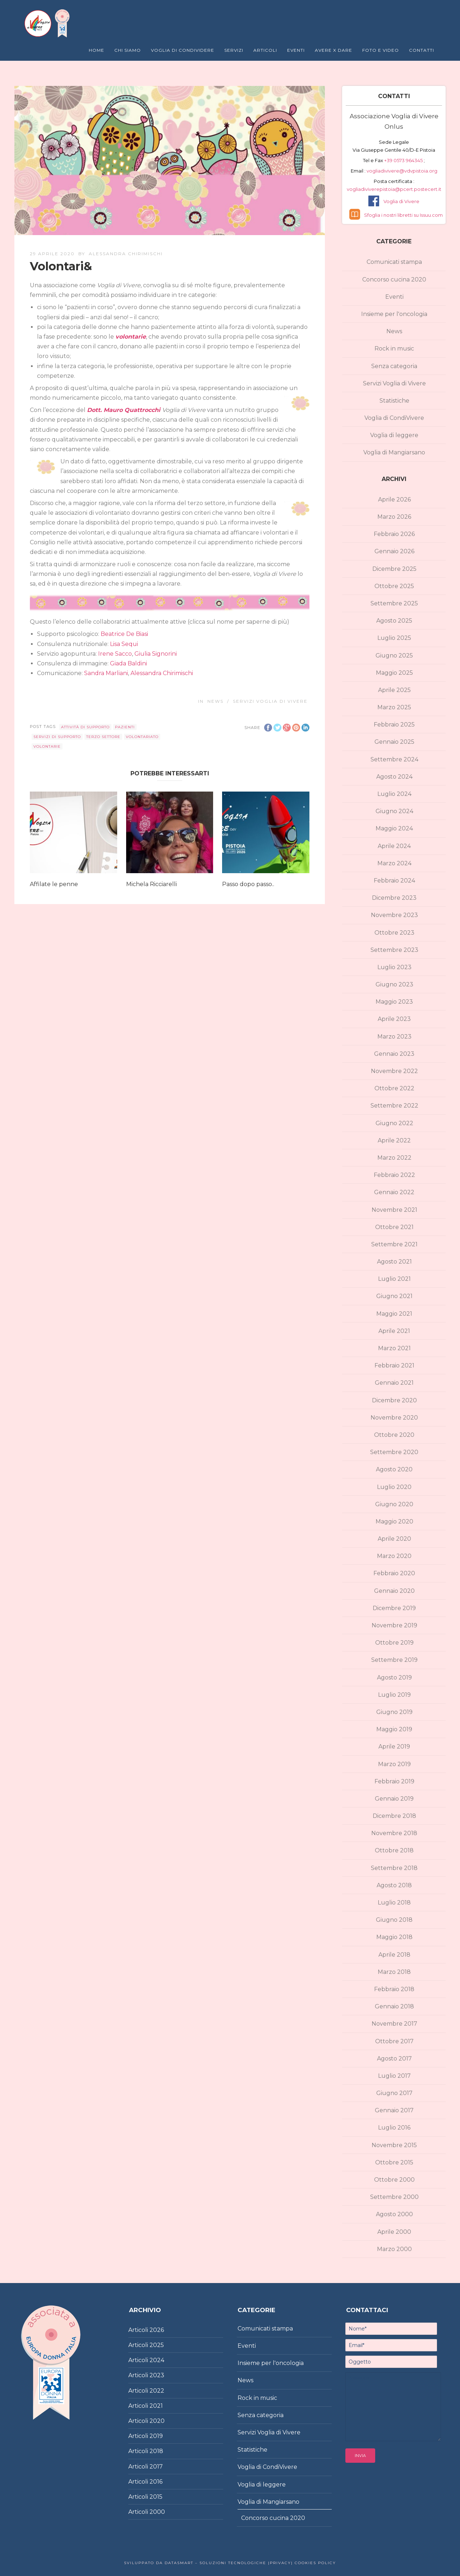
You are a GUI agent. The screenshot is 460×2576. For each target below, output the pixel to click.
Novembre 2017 (394, 2023)
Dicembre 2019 (394, 1608)
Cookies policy (314, 2563)
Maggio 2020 (394, 1521)
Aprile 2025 (394, 690)
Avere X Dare (333, 50)
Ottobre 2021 (394, 1227)
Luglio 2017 (394, 2075)
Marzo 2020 (394, 1556)
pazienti (125, 727)
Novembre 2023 (394, 915)
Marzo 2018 (394, 1971)
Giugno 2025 (394, 655)
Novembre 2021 (394, 1209)
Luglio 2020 (394, 1487)
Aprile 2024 (394, 846)
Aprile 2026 (394, 499)
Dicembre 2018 (394, 1815)
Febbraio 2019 (394, 1781)
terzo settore (103, 736)
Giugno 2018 (394, 1919)
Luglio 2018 (394, 1902)
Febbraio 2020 (394, 1573)
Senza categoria (394, 366)
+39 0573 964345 (404, 160)
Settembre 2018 (394, 1868)
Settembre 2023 (394, 949)
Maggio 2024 (394, 828)
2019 (156, 2436)
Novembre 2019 (394, 1625)
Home (96, 50)
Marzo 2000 (394, 2249)
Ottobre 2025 (394, 586)
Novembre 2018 (394, 1833)
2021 (156, 2405)
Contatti (421, 50)
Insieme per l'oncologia (394, 314)
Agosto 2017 (394, 2058)
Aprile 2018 (394, 1954)
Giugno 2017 (394, 2093)
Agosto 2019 (394, 1677)
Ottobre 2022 (394, 1088)
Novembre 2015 (394, 2145)
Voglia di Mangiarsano (394, 452)
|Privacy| (279, 2563)
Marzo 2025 (394, 707)
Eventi (296, 50)
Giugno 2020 (394, 1504)
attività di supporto (85, 727)
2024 (157, 2360)
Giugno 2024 (394, 811)
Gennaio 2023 (394, 1053)
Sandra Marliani (106, 673)
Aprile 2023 (394, 1019)
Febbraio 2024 (394, 880)
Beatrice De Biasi (124, 634)
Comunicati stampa (394, 261)
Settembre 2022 (394, 1105)
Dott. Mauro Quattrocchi (123, 410)
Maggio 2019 (394, 1729)
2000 (157, 2511)
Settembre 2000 (394, 2197)
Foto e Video (380, 50)
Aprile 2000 (394, 2231)
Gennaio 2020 (394, 1590)
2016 (156, 2481)
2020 (157, 2420)
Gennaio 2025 (394, 741)
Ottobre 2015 (394, 2162)
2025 (157, 2345)
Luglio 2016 (394, 2127)
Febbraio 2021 (394, 1365)
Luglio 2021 (394, 1278)
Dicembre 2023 (394, 897)
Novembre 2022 (394, 1071)
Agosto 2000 (394, 2214)
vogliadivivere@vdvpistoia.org (401, 171)
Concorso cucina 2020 (394, 279)
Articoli (265, 50)
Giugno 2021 (394, 1296)
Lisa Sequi (124, 644)
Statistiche (394, 400)
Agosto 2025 (394, 620)
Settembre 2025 (394, 603)
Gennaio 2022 (394, 1192)
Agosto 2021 (394, 1261)
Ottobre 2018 (394, 1850)
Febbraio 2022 (394, 1175)
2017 (156, 2466)
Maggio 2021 (394, 1313)
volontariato (142, 736)
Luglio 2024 (394, 793)
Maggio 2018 (394, 1937)
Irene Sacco (115, 653)
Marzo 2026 (394, 516)
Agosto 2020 (394, 1469)
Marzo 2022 (394, 1157)
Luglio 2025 (394, 637)
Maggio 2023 (394, 1001)
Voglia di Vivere (401, 201)
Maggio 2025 (394, 672)
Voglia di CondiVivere (394, 417)
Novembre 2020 (394, 1417)
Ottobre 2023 (394, 932)
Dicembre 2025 (394, 568)
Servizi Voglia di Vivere (270, 701)
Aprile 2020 (394, 1538)
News (215, 701)
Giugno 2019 (394, 1712)
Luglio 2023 (394, 967)
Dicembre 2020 (394, 1400)
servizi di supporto (57, 736)
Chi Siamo (127, 50)
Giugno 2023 (394, 984)
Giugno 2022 (394, 1123)
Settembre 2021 (394, 1244)
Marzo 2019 (394, 1764)
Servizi (233, 50)
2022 (157, 2390)
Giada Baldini (128, 663)
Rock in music (394, 348)
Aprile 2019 (394, 1746)
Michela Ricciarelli (151, 884)
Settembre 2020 (394, 1452)
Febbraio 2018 (394, 1989)
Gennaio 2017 (394, 2110)
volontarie (130, 336)
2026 (157, 2330)
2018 (156, 2451)
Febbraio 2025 (394, 724)
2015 (156, 2496)
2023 (157, 2375)
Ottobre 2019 (394, 1642)
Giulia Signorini (155, 653)
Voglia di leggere (394, 435)
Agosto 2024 (394, 776)
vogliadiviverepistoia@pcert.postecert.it (394, 189)
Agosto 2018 (394, 1885)
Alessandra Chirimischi (126, 253)
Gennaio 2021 (394, 1382)
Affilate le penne (54, 884)
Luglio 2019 (394, 1694)
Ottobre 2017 (394, 2041)
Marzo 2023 (394, 1036)
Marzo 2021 (394, 1348)
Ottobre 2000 (394, 2179)
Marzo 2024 (394, 863)
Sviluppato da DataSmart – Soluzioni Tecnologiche (195, 2563)
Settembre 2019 (394, 1659)
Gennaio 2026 (394, 551)
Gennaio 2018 (394, 2006)
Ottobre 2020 (394, 1434)
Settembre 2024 (394, 759)
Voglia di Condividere (182, 50)
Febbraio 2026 (394, 534)
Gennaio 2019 (394, 1798)
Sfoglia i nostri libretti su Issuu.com (403, 215)
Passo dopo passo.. (248, 884)
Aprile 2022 (394, 1140)
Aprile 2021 (394, 1331)
